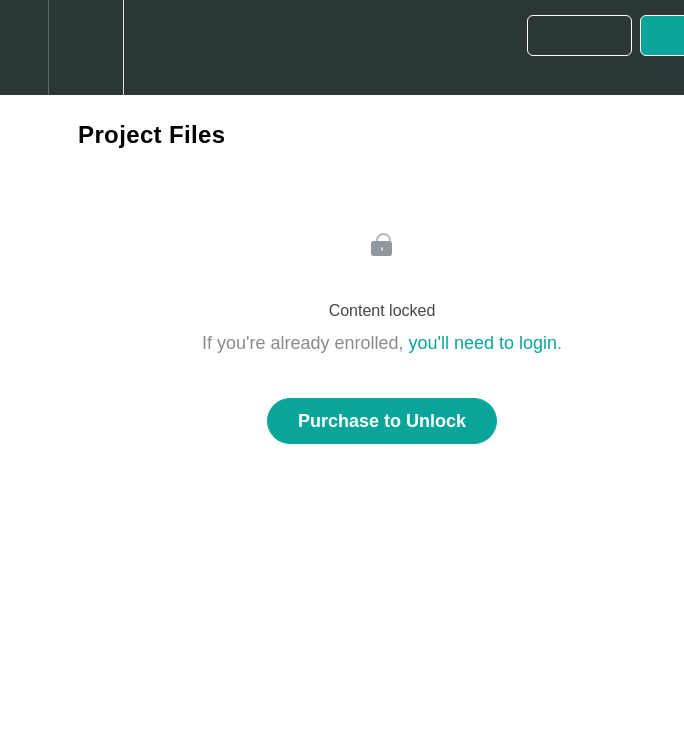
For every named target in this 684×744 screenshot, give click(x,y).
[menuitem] (85, 47)
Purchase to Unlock (382, 421)
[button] (24, 47)
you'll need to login (483, 343)
